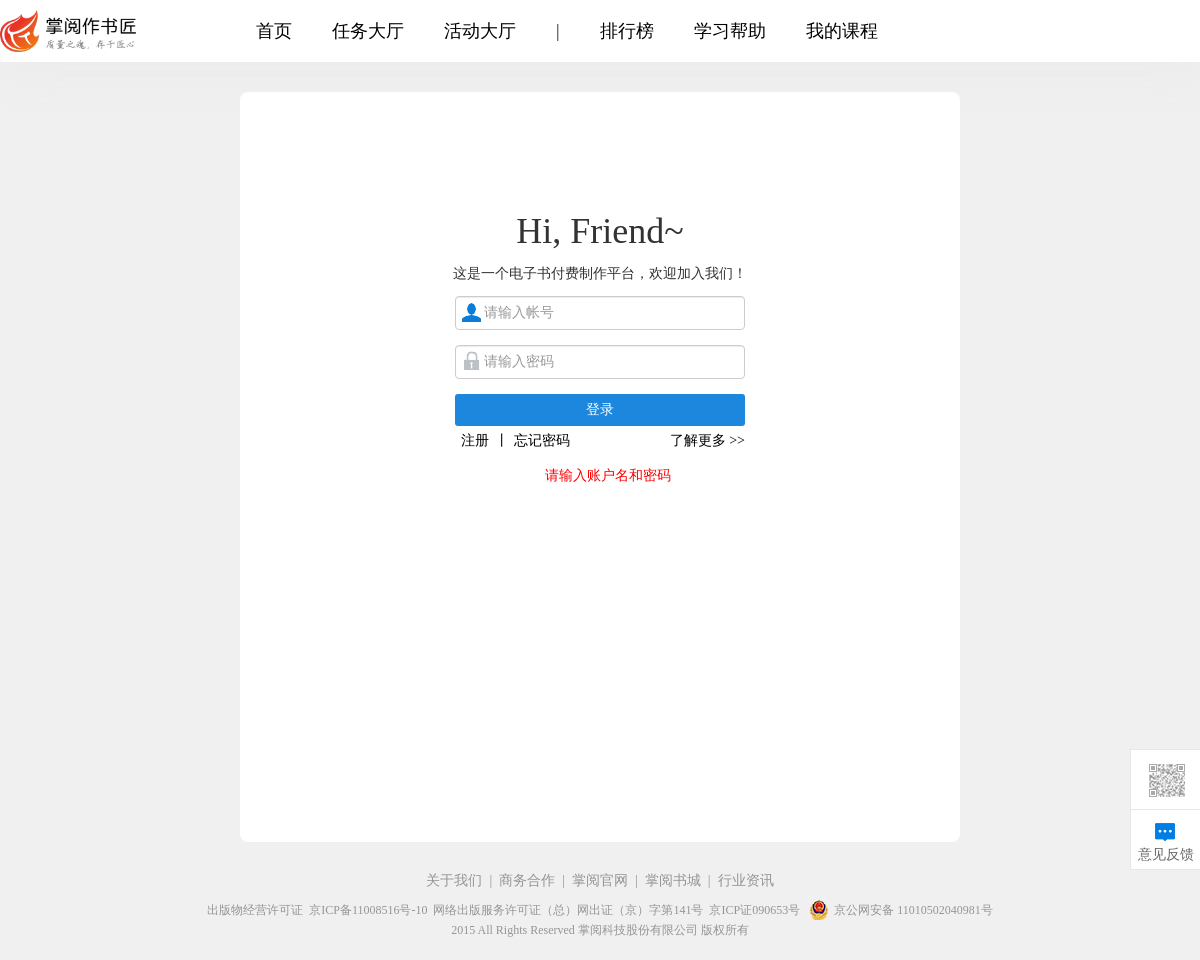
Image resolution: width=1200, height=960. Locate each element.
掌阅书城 (673, 880)
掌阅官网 (600, 880)
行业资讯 (746, 880)
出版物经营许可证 (255, 910)
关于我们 (454, 880)
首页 (274, 31)
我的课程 (842, 31)
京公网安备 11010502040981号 (899, 910)
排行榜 (627, 31)
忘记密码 (542, 440)
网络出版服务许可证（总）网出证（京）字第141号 (568, 910)
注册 (475, 440)
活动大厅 (480, 31)
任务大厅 (368, 31)
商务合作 (527, 880)
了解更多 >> (707, 440)
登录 (600, 409)
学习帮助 (730, 31)
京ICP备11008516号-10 (368, 910)
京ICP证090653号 (754, 910)
